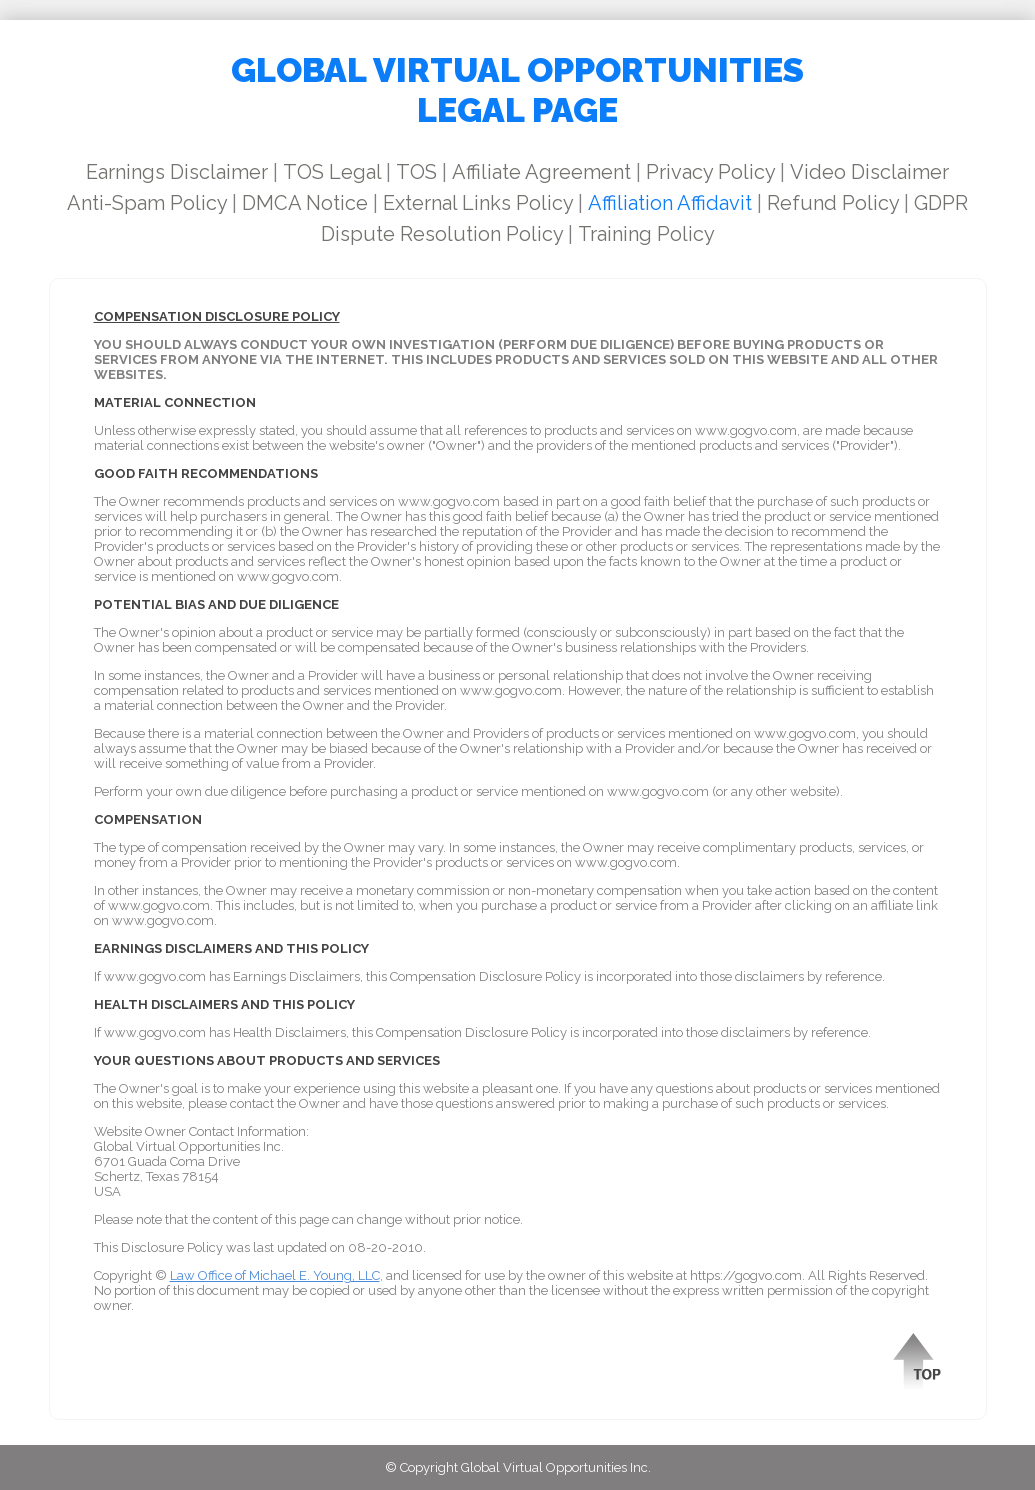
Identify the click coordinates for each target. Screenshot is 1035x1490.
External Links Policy (478, 203)
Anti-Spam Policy (147, 203)
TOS (416, 172)
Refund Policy (833, 203)
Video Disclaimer (869, 172)
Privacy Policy (710, 172)
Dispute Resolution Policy (442, 234)
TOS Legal (332, 172)
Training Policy (646, 234)
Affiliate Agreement (541, 172)
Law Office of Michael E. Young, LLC (275, 1275)
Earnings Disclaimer (177, 172)
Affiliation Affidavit (670, 203)
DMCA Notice (305, 203)
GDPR (941, 203)
